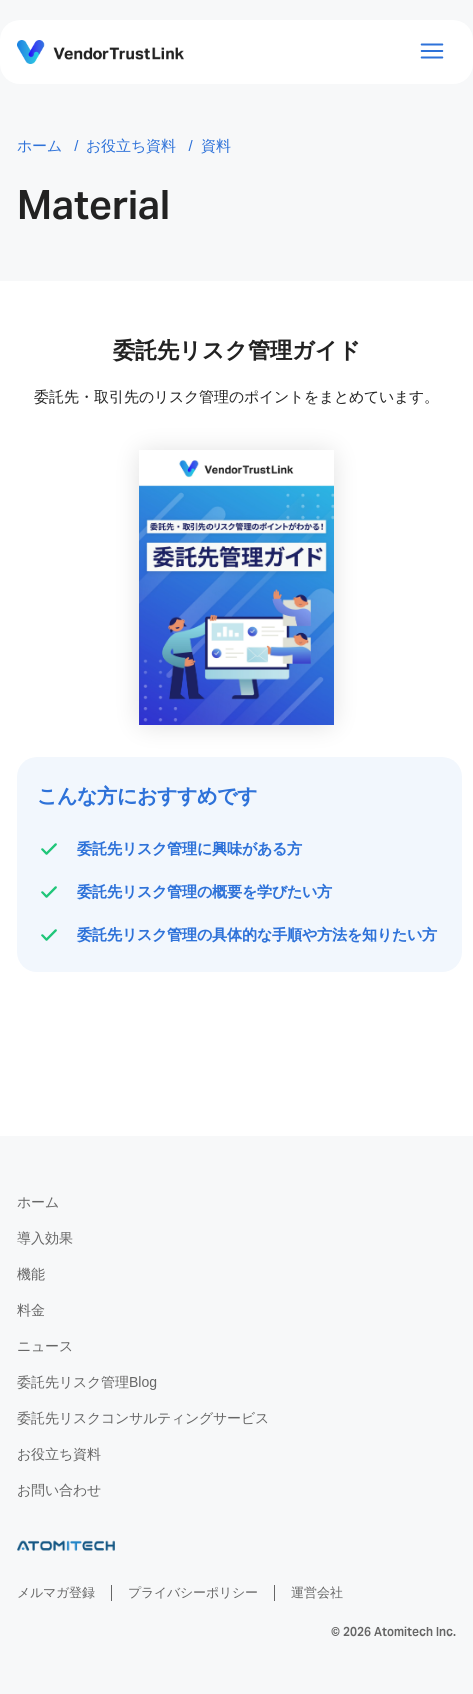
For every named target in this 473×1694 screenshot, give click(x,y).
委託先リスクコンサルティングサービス (143, 1418)
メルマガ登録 (56, 1592)
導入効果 (45, 1238)
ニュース (45, 1346)
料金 (31, 1310)
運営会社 (317, 1592)
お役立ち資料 (59, 1454)
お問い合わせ (59, 1490)
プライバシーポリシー (193, 1592)
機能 (31, 1274)
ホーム (38, 1202)
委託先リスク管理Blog (87, 1382)
